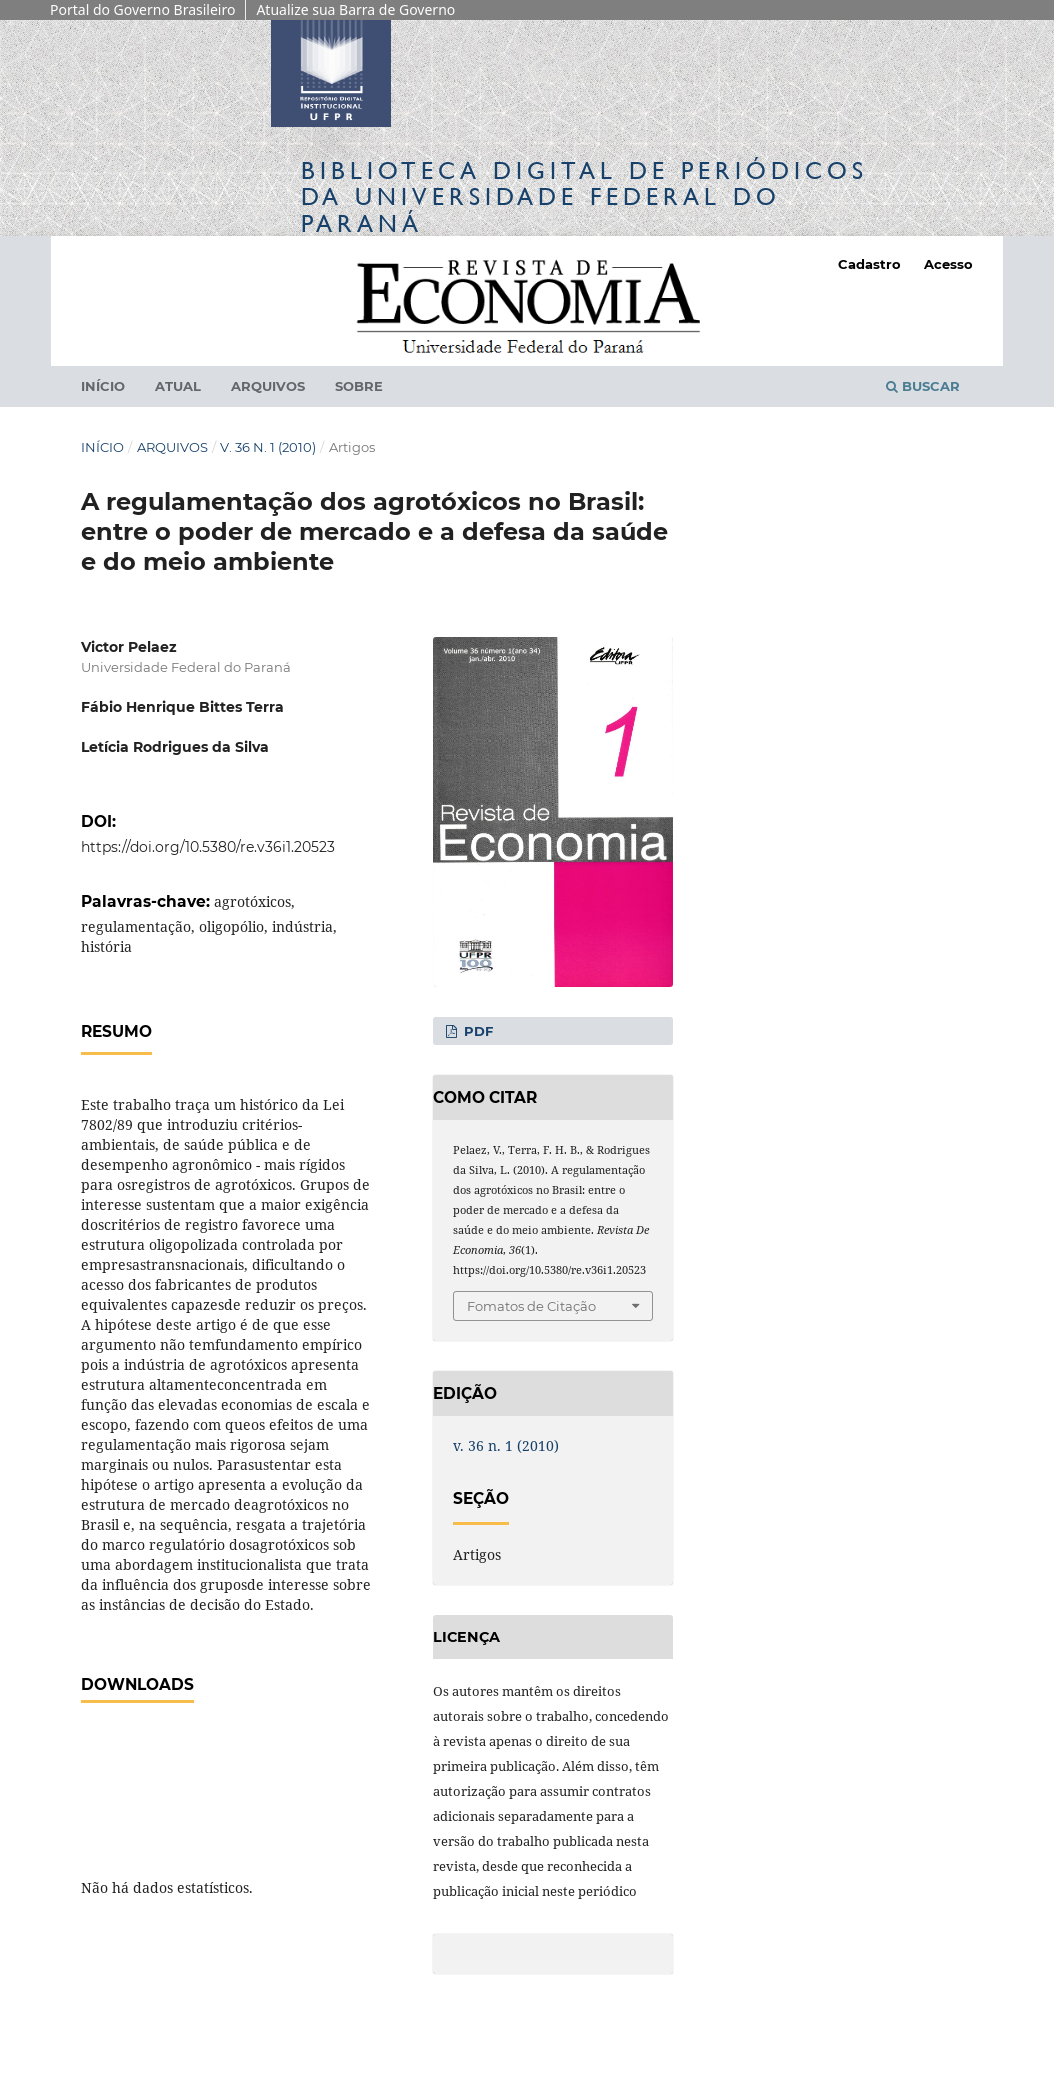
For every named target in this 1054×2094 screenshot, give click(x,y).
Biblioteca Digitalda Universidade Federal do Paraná (584, 196)
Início (103, 386)
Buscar (923, 386)
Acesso (948, 264)
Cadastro (869, 264)
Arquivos (268, 386)
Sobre (359, 386)
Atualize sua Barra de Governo (355, 9)
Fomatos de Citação (531, 1306)
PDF (476, 1031)
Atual (178, 386)
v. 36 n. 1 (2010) (268, 447)
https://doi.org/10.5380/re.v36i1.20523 (208, 847)
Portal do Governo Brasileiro (142, 9)
